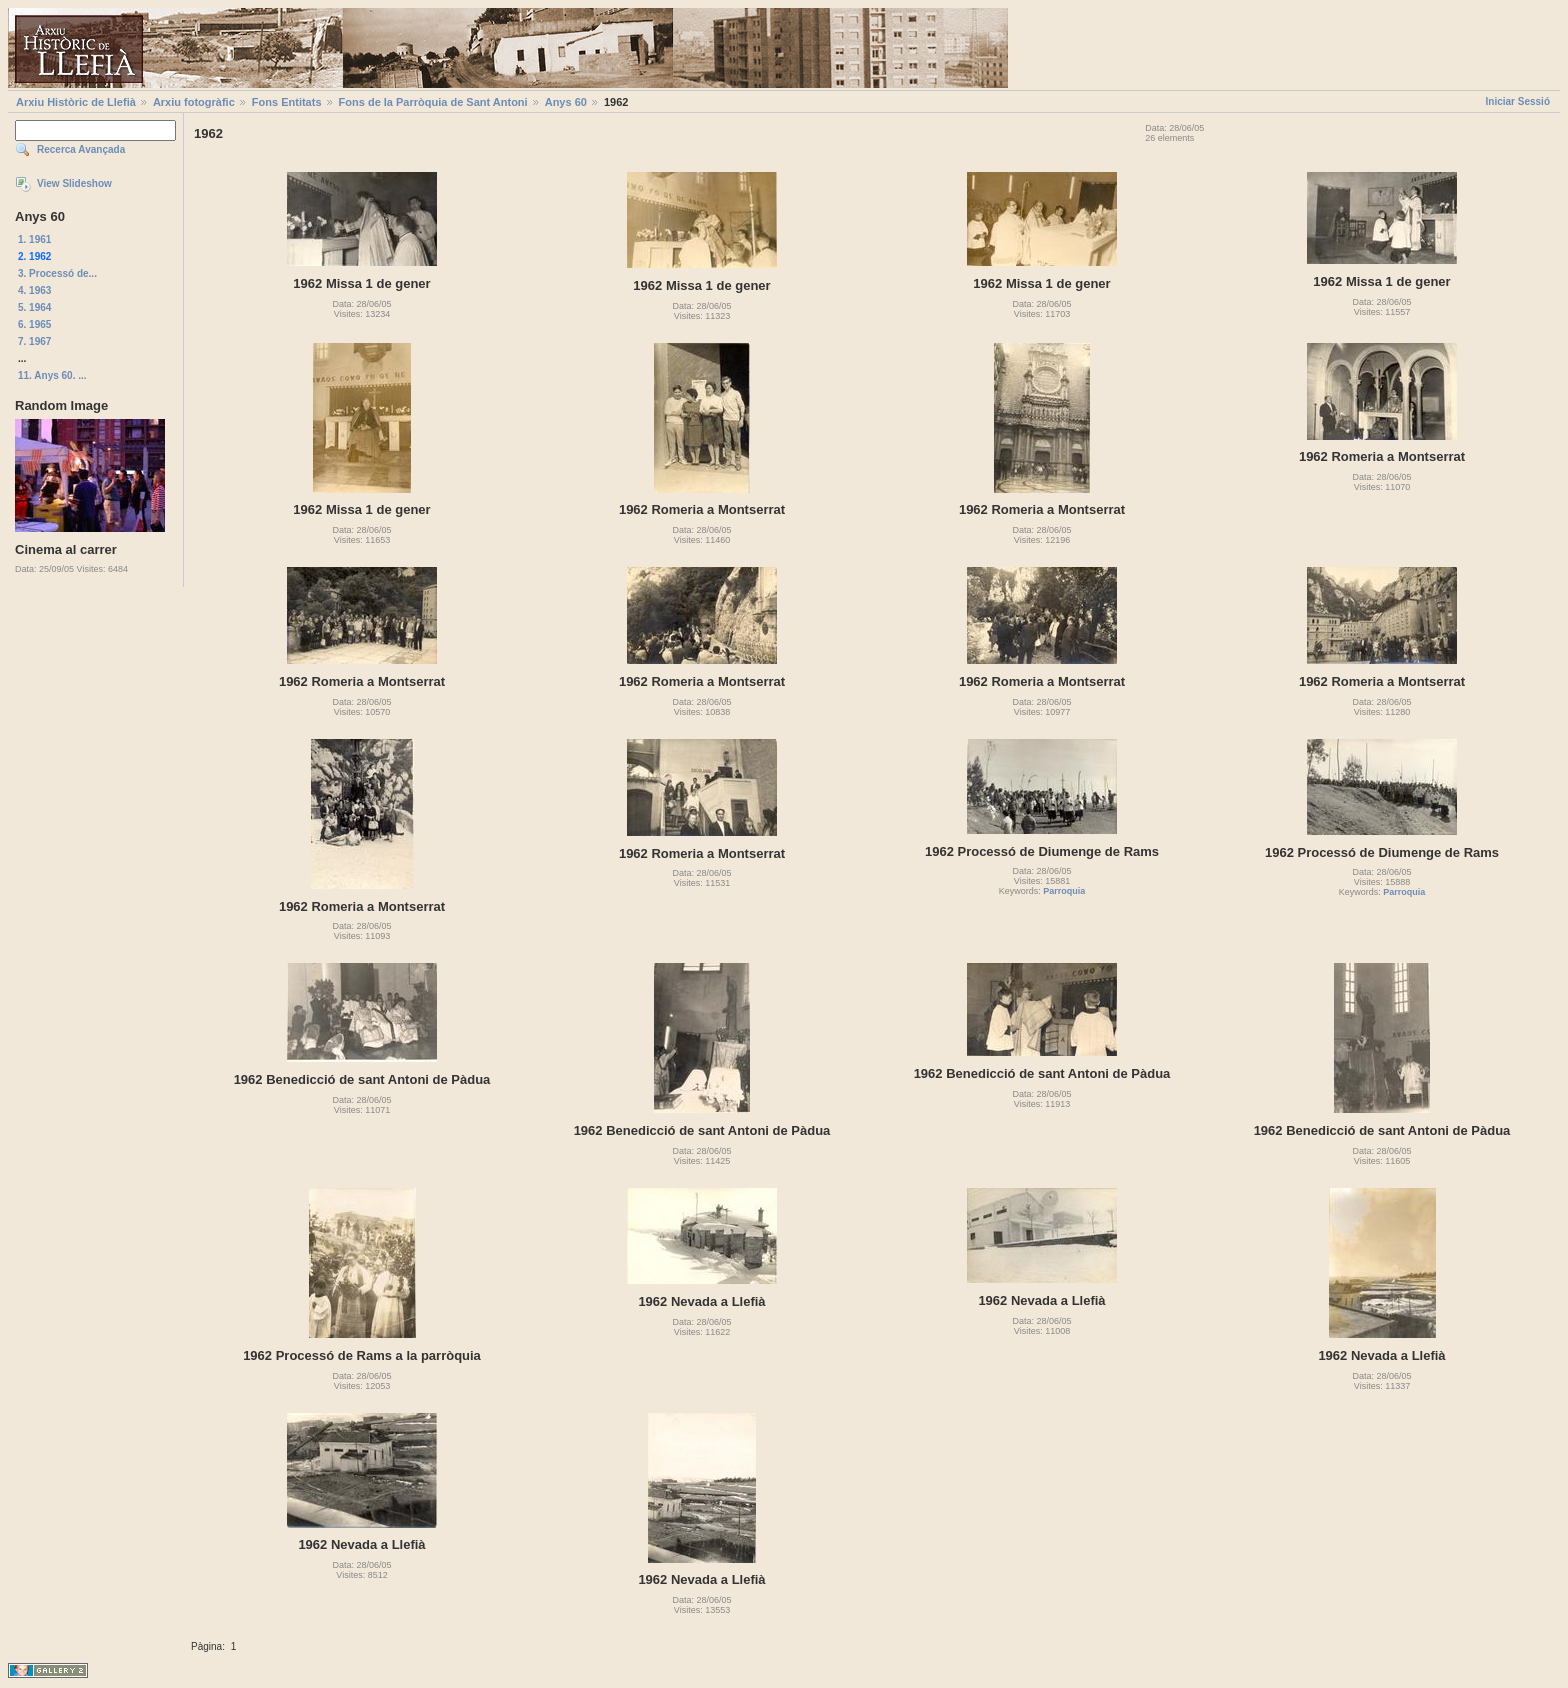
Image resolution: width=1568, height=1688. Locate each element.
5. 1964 (34, 307)
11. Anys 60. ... (52, 375)
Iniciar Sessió (1518, 101)
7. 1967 (34, 341)
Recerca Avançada (81, 149)
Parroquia (1064, 891)
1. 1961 (34, 239)
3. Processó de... (57, 273)
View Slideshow (74, 183)
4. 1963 (34, 290)
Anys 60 (566, 102)
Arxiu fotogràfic (194, 102)
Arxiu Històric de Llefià (76, 102)
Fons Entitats (287, 102)
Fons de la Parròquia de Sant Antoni (433, 102)
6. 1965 (34, 324)
